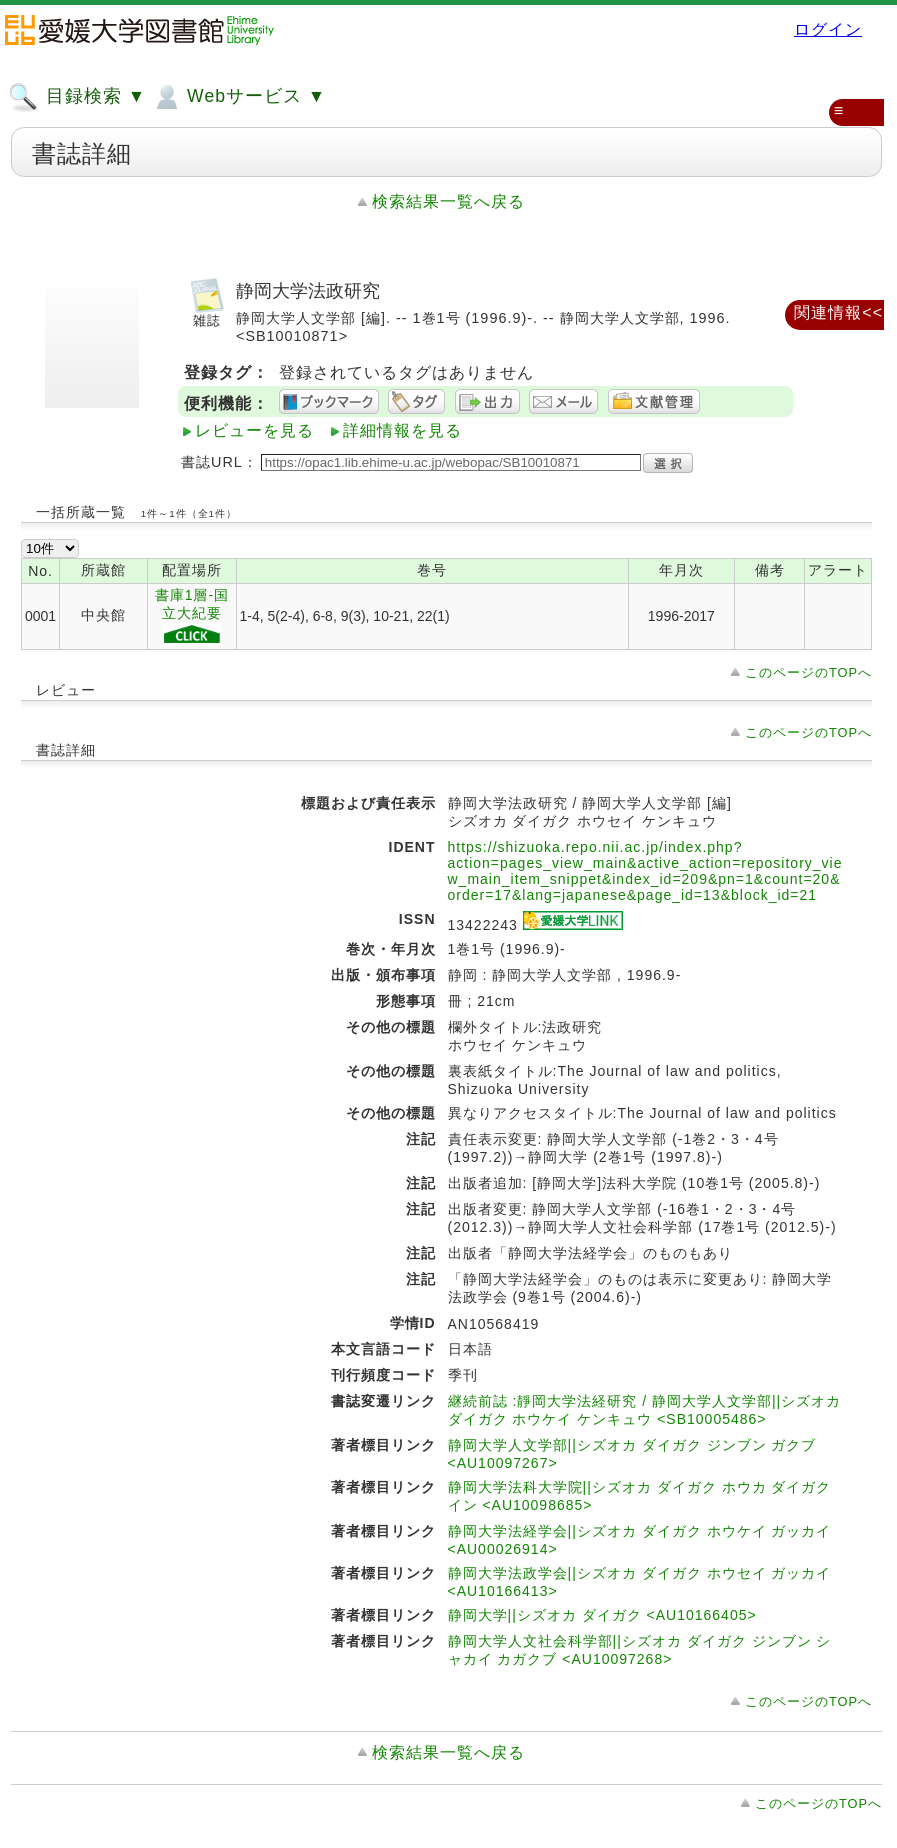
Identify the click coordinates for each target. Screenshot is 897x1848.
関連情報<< (838, 312)
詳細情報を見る (402, 430)
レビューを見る (254, 430)
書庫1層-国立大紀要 (192, 616)
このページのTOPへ (808, 672)
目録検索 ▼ (77, 97)
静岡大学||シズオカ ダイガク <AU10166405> (602, 1615)
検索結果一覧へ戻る (448, 201)
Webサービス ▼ (238, 97)
